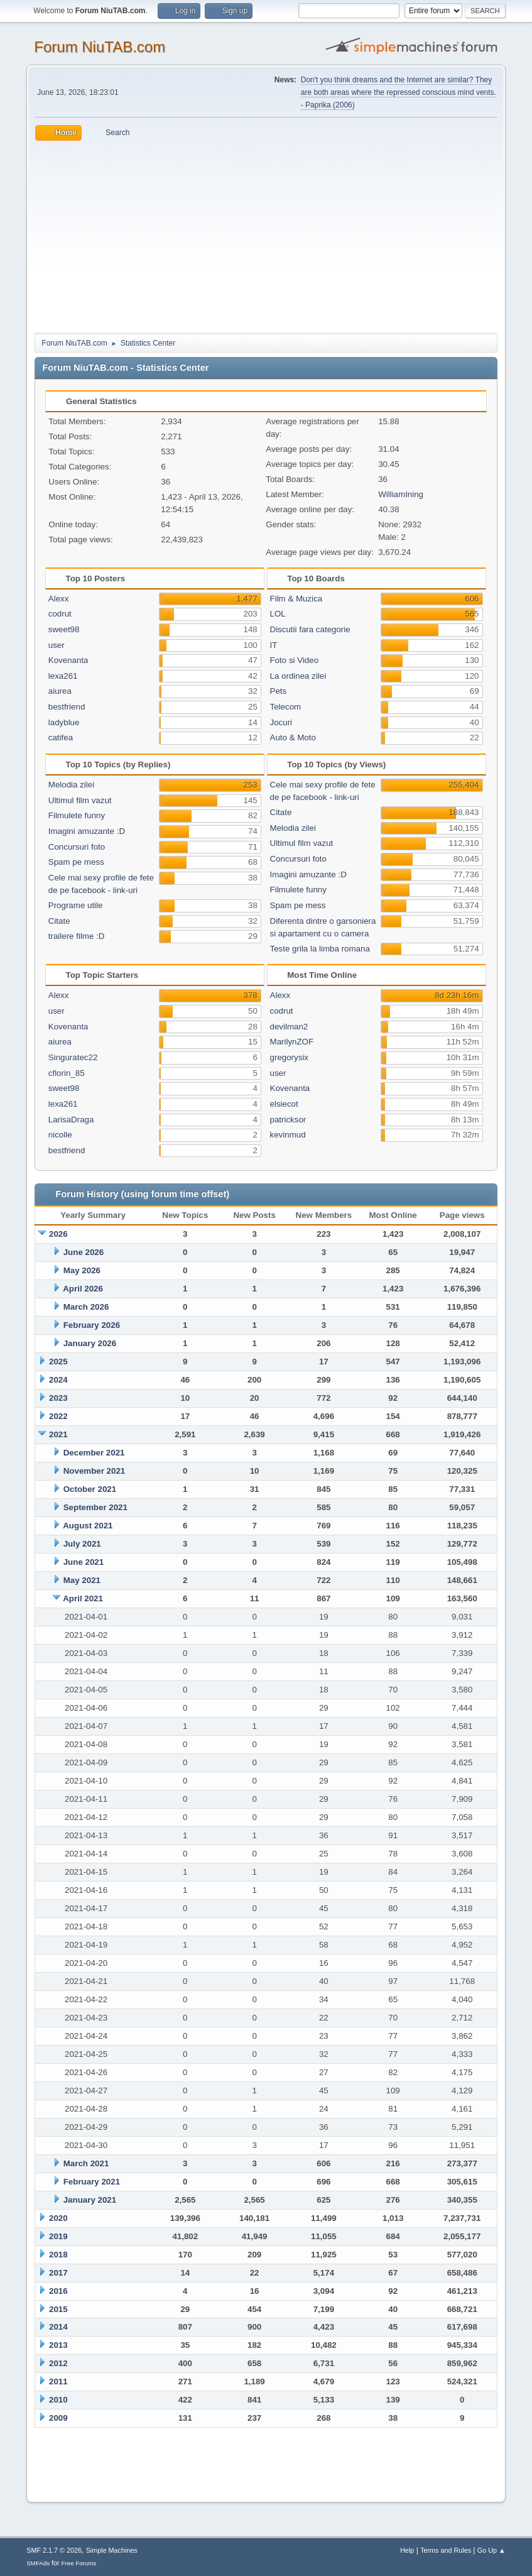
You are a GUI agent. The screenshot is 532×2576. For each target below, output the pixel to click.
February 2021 (91, 2181)
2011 (58, 2381)
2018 (58, 2254)
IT (274, 645)
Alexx (58, 598)
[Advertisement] (266, 235)
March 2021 (86, 2163)
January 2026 (89, 1343)
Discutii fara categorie (310, 629)
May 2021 (81, 1580)
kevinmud (288, 1134)
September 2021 (95, 1507)
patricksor (288, 1119)
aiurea (60, 691)
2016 (58, 2291)
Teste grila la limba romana (320, 948)
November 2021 (94, 1471)
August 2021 (87, 1525)
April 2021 (83, 1598)
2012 (58, 2363)
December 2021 (94, 1452)
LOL (278, 613)
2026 (58, 1234)
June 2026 (83, 1252)
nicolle (60, 1134)
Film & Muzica (296, 598)
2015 (58, 2309)
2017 (58, 2272)
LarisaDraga (71, 1119)
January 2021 (89, 2200)
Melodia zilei (71, 784)
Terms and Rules (445, 2550)
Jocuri (281, 722)
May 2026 (81, 1270)
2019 (58, 2236)
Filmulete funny (76, 815)
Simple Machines (112, 2550)
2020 (58, 2218)
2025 (58, 1361)
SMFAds (38, 2563)
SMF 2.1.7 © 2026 (54, 2550)
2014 (58, 2327)
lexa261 (63, 676)
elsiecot (284, 1104)
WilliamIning (400, 494)
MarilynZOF (292, 1041)
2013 (58, 2345)
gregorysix (289, 1057)
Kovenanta (68, 660)
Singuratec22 (73, 1057)
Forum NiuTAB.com (99, 46)
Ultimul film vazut (80, 800)
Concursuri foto (76, 847)
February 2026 (91, 1325)
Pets (278, 691)
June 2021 (83, 1562)
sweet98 (64, 629)
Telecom (285, 706)
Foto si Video (294, 660)
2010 (58, 2399)
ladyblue (64, 722)
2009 (58, 2418)
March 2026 (86, 1307)
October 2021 (89, 1489)
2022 (58, 1416)
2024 (58, 1379)
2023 (58, 1398)
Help (407, 2550)
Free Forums (79, 2563)
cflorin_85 (66, 1073)
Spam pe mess (76, 862)
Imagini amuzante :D (86, 831)
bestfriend (66, 706)
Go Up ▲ (491, 2550)
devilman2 (289, 1026)
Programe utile (75, 905)
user (56, 645)
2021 (58, 1434)
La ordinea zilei (298, 676)
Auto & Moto (293, 737)
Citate (59, 921)
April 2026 (83, 1288)
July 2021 (82, 1543)
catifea (60, 737)
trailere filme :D (76, 936)
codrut (60, 613)
